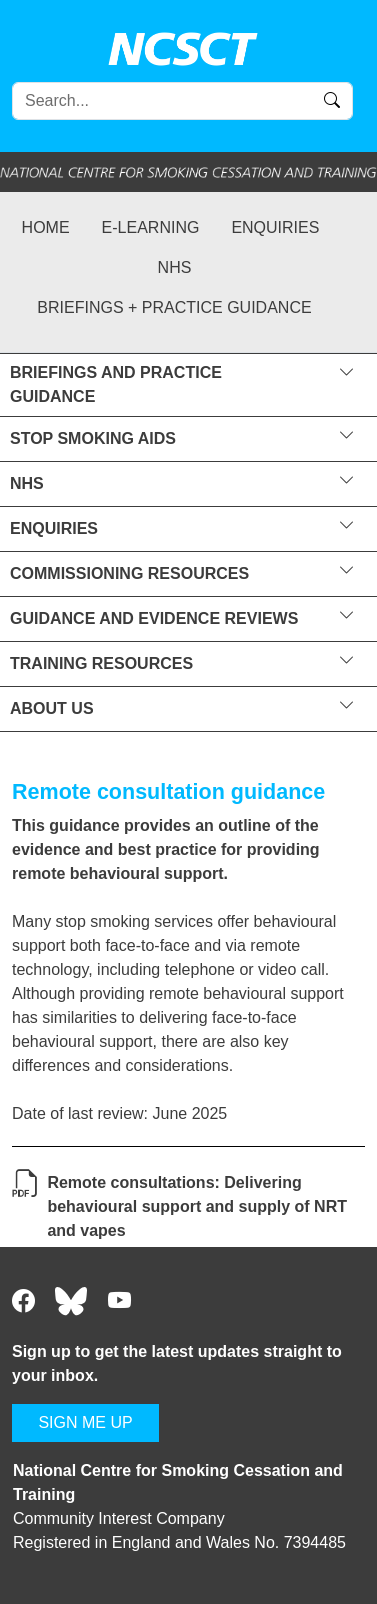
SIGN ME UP (85, 1422)
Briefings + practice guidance (174, 307)
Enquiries (275, 227)
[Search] (182, 101)
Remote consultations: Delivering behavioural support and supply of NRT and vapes (197, 1206)
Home (46, 227)
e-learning (151, 227)
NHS (175, 267)
